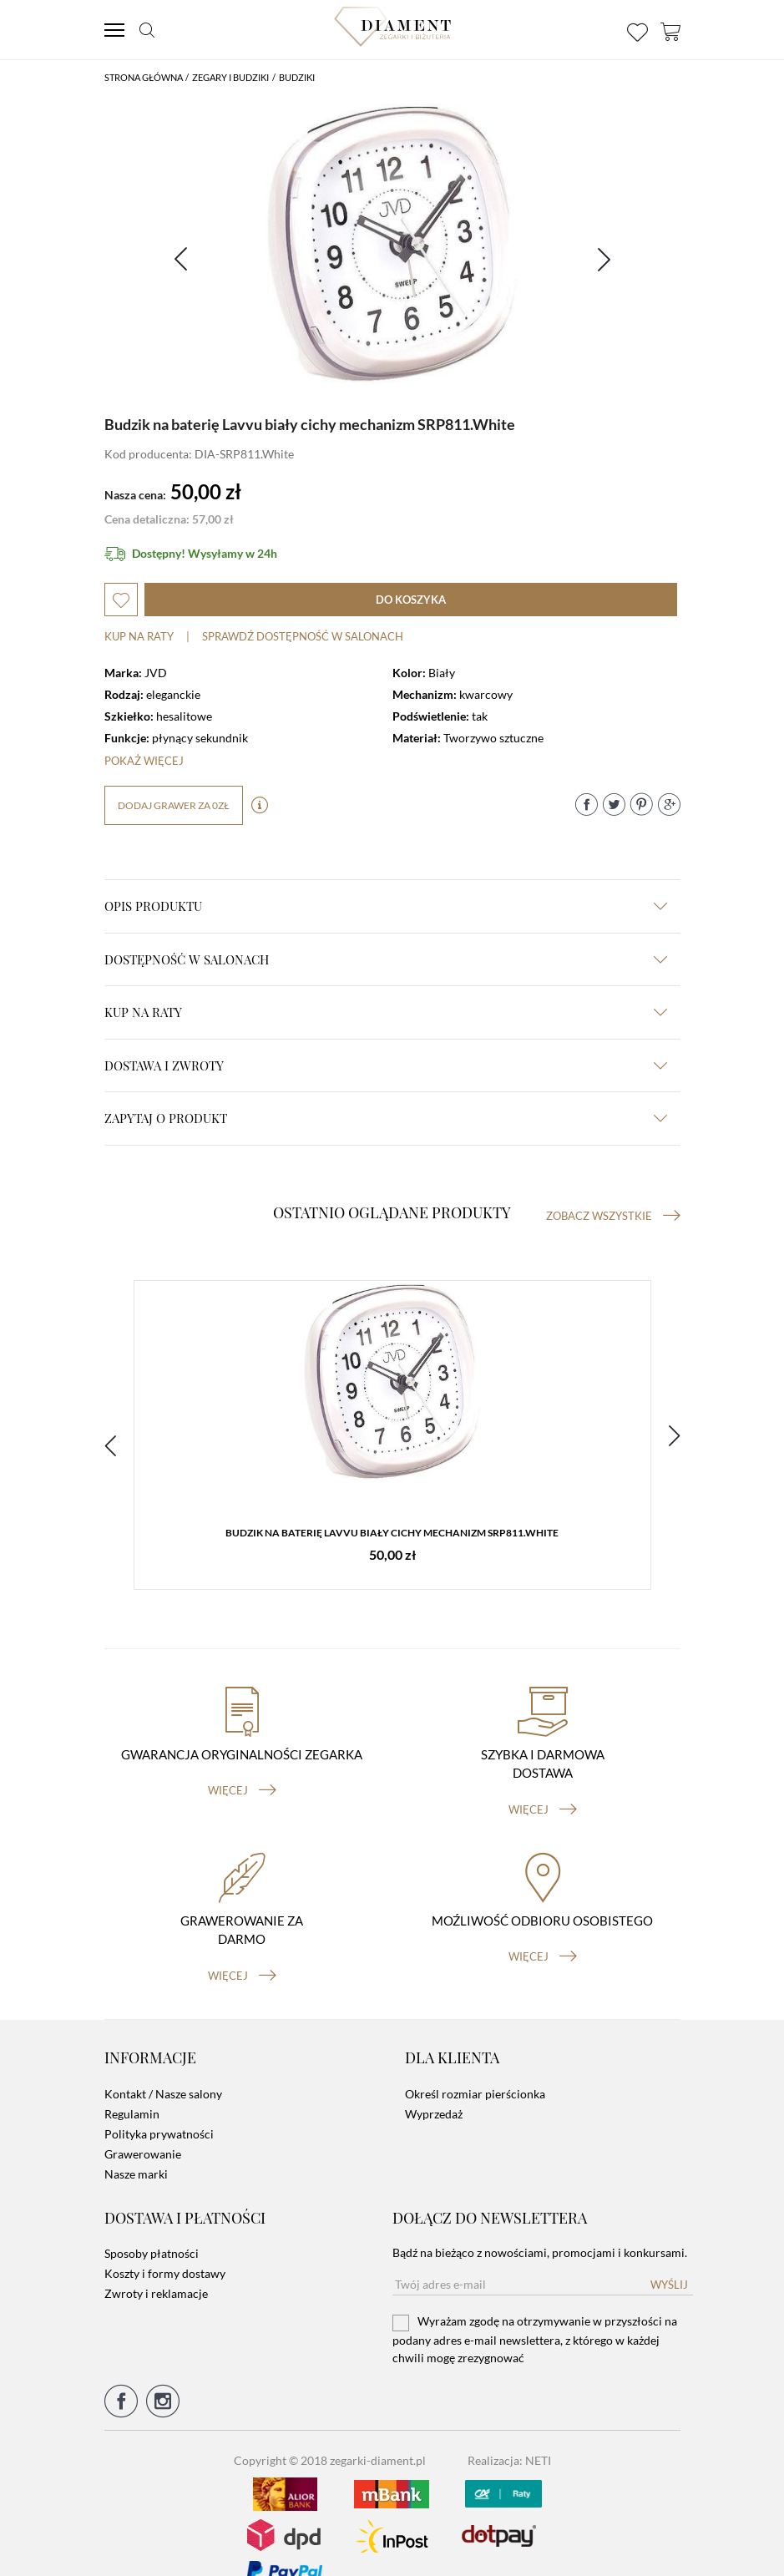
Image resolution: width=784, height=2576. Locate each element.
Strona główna (143, 77)
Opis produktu (385, 906)
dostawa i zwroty (385, 1065)
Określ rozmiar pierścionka (475, 2068)
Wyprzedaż (434, 2088)
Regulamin (131, 2088)
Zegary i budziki (230, 77)
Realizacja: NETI (509, 2434)
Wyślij (669, 2258)
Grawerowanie (142, 2128)
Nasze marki (136, 2148)
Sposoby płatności (151, 2227)
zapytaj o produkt (385, 1118)
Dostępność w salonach (385, 959)
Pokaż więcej (144, 760)
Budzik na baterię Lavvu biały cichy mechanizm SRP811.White (392, 1536)
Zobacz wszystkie (613, 1215)
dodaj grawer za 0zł (174, 805)
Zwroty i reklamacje (156, 2267)
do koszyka (411, 599)
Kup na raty (139, 636)
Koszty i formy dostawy (164, 2247)
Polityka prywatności (159, 2108)
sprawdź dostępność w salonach (302, 636)
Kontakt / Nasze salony (163, 2068)
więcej (242, 1765)
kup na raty (385, 1012)
